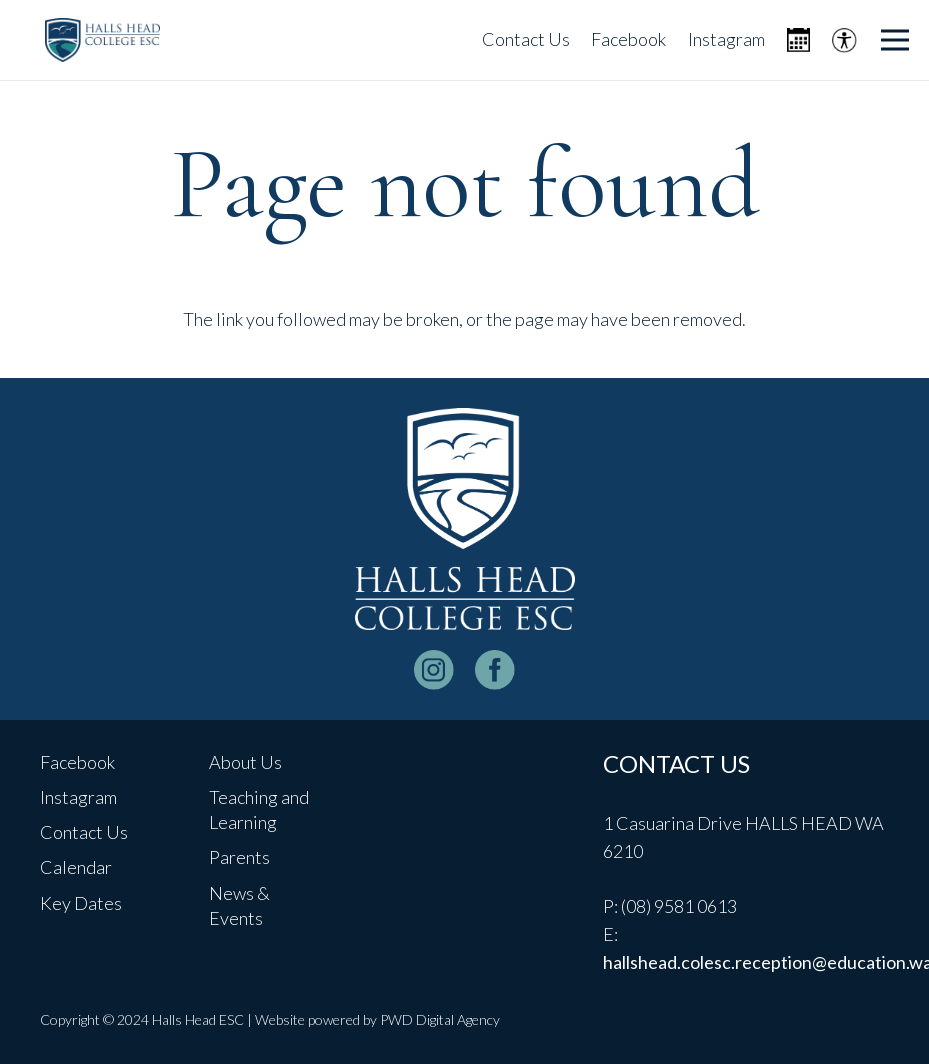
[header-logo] (102, 40)
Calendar (76, 867)
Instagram (78, 797)
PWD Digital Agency (440, 1019)
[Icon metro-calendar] (798, 40)
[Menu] (895, 40)
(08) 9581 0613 (679, 906)
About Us (245, 762)
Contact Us (84, 832)
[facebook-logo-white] (495, 670)
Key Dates (81, 903)
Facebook (77, 762)
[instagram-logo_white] (434, 670)
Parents (239, 857)
